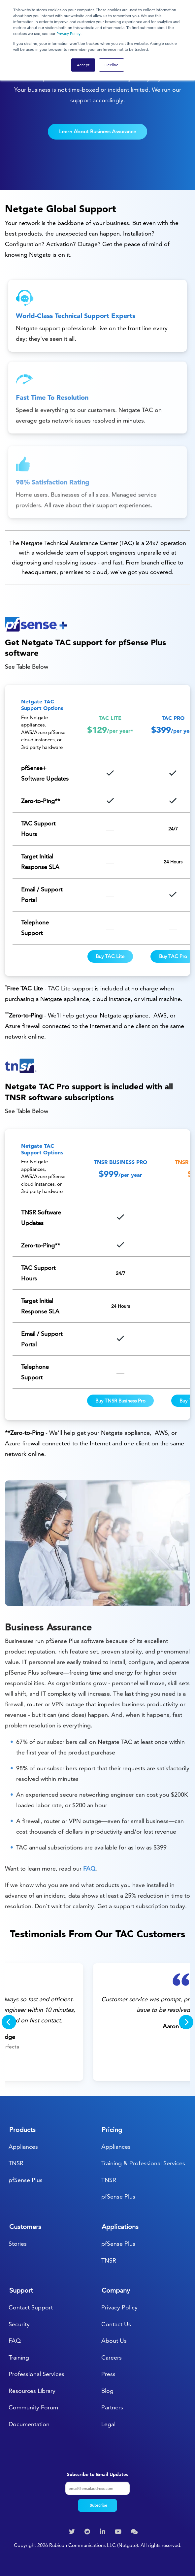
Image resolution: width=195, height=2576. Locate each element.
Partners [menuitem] (112, 2407)
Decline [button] (111, 64)
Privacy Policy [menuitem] (119, 2307)
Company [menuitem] (116, 2290)
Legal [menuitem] (108, 2424)
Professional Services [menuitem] (36, 2374)
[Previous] (9, 2022)
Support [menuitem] (21, 2290)
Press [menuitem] (108, 2374)
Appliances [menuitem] (23, 2146)
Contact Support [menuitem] (31, 2307)
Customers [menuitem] (25, 2227)
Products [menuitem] (22, 2130)
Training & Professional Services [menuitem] (143, 2163)
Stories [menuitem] (18, 2243)
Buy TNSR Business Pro (120, 1401)
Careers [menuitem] (111, 2357)
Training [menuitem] (19, 2357)
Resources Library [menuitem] (32, 2391)
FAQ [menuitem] (15, 2340)
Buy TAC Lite (110, 956)
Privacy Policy (68, 33)
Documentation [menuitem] (29, 2424)
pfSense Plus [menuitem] (26, 2180)
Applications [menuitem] (120, 2227)
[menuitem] (73, 2532)
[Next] (186, 2022)
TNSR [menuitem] (16, 2163)
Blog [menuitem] (107, 2391)
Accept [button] (83, 64)
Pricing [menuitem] (112, 2130)
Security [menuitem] (19, 2324)
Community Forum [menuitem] (33, 2407)
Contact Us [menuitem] (116, 2324)
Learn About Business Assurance (97, 131)
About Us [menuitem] (114, 2340)
